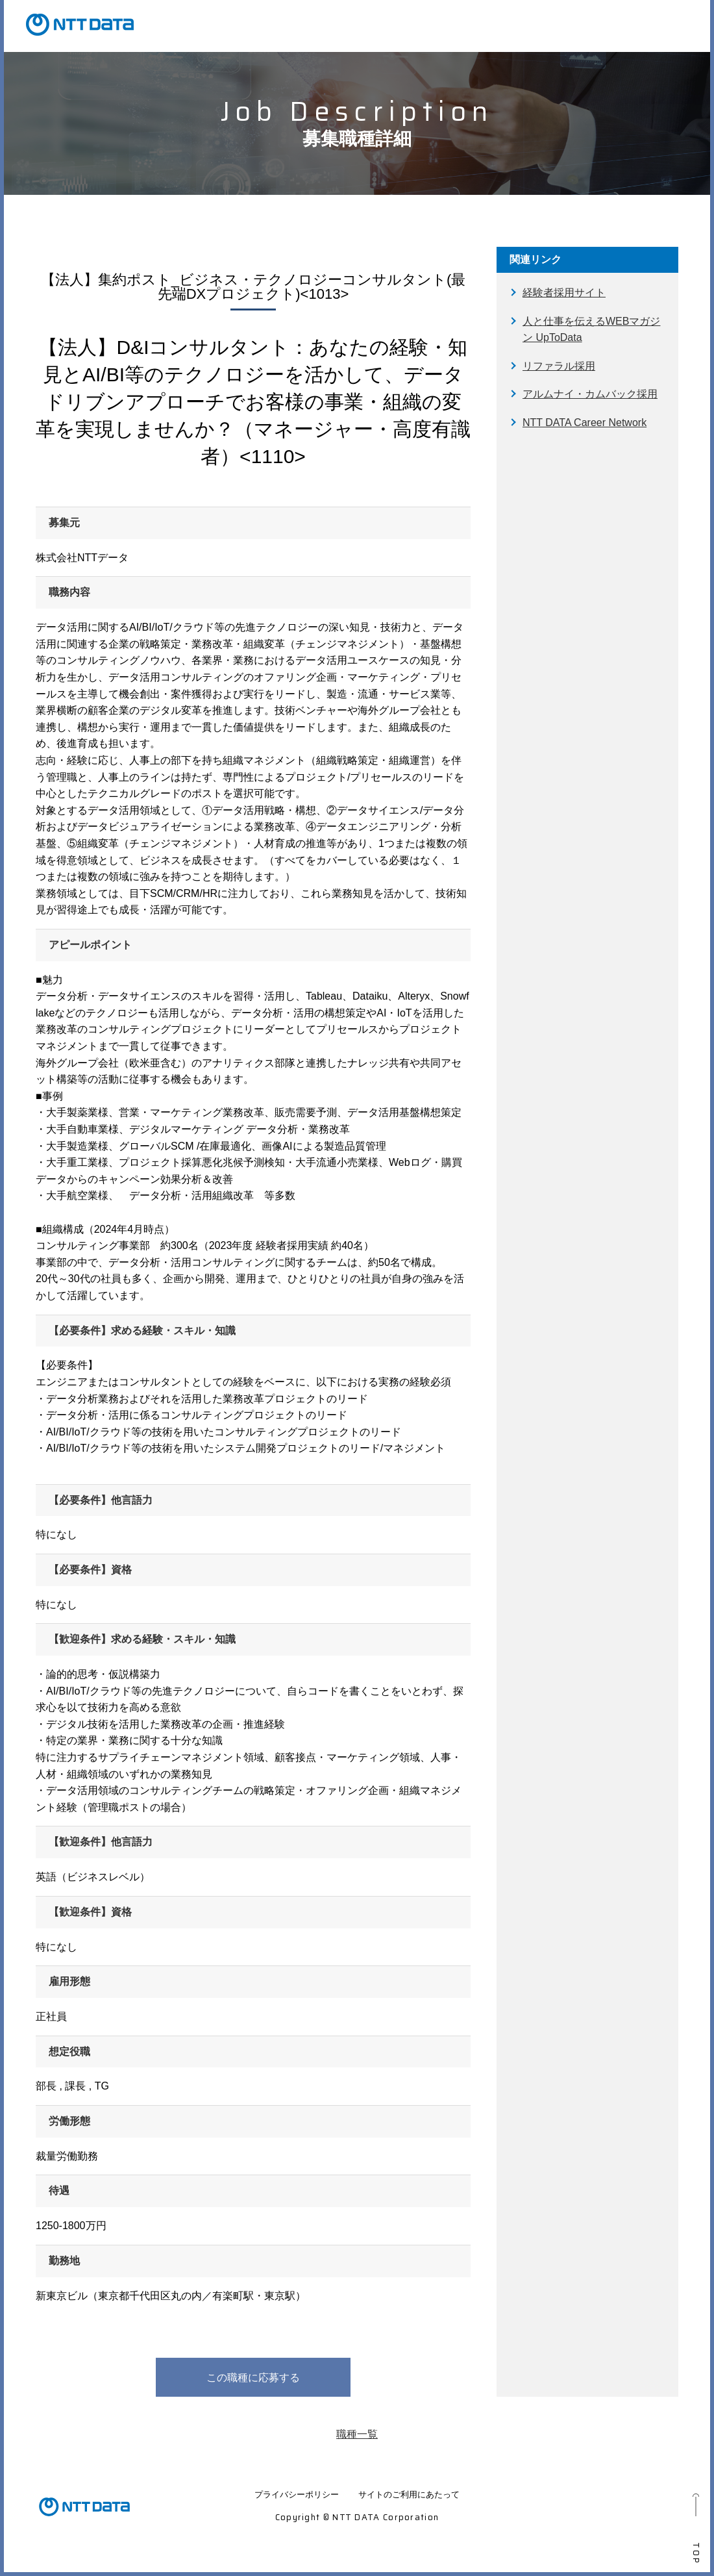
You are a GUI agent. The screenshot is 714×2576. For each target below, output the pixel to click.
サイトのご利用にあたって (409, 2494)
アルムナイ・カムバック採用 (590, 393)
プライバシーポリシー (296, 2494)
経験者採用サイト (564, 292)
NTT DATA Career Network (584, 422)
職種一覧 (357, 2434)
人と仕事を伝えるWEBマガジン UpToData (591, 330)
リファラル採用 (559, 366)
